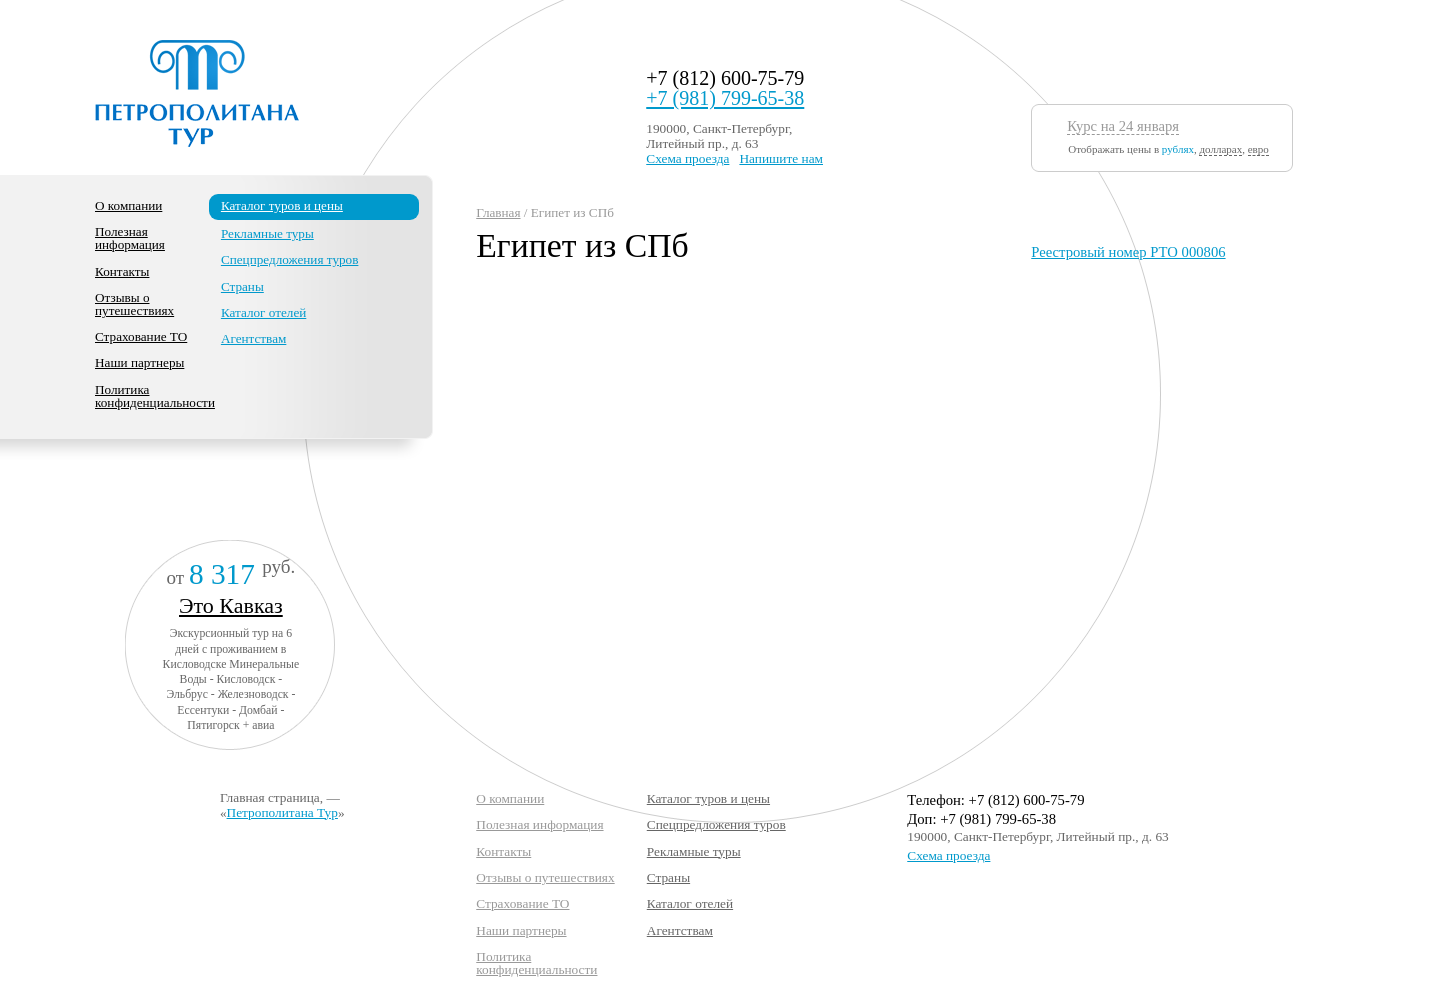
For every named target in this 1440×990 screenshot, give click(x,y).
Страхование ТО (141, 336)
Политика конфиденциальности (155, 396)
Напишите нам (781, 158)
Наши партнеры (139, 362)
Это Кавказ (231, 605)
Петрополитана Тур (282, 812)
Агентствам (253, 338)
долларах (1220, 149)
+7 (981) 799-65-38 (725, 98)
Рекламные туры (267, 233)
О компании (128, 205)
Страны (242, 286)
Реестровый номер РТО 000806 (1128, 252)
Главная (498, 212)
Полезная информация (130, 238)
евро (1258, 149)
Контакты (122, 271)
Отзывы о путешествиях (134, 304)
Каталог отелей (263, 312)
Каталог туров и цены (282, 205)
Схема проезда (687, 158)
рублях (1178, 149)
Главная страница (270, 797)
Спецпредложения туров (290, 259)
